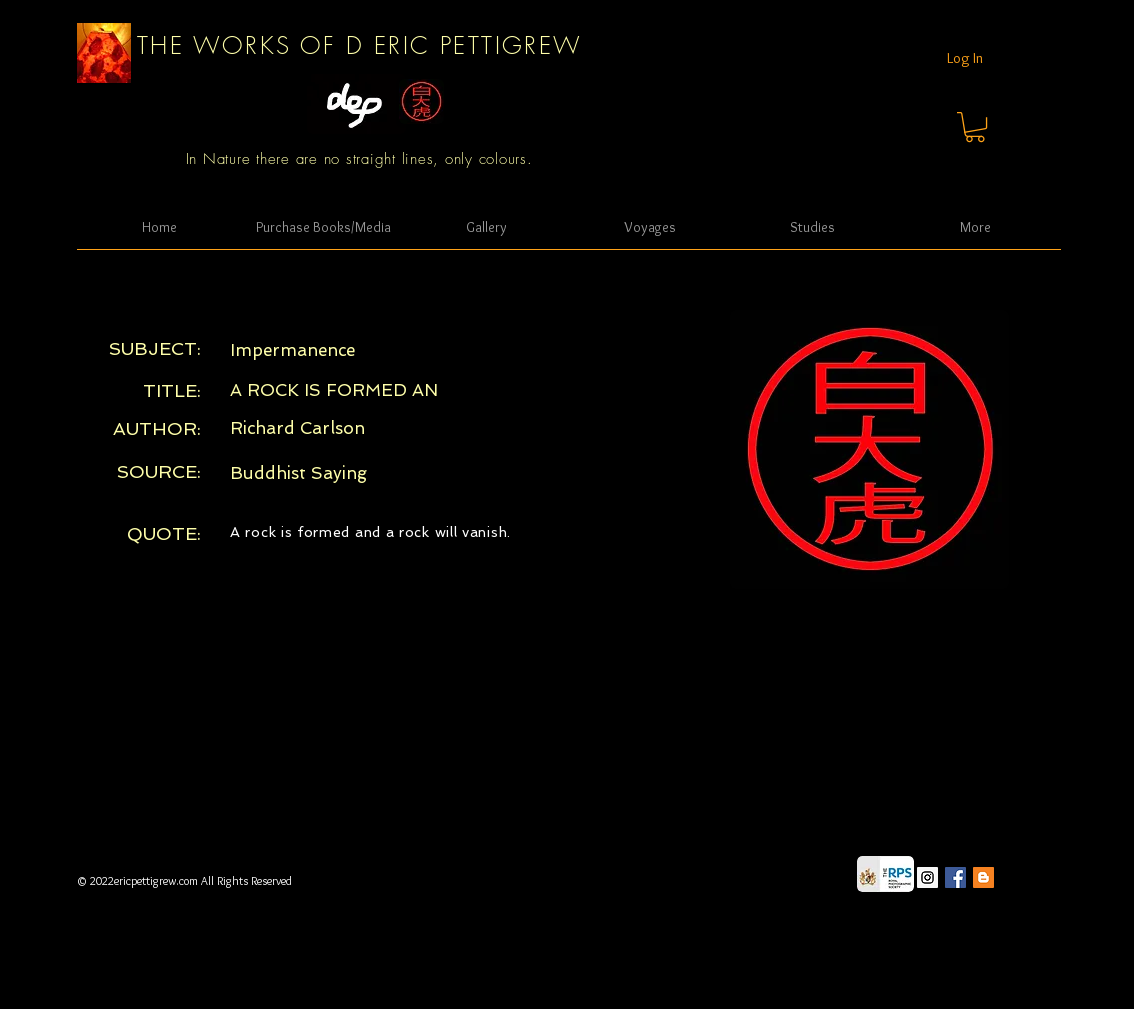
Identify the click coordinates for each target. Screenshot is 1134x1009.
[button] (975, 127)
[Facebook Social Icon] (955, 877)
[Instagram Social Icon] (927, 877)
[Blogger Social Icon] (983, 877)
